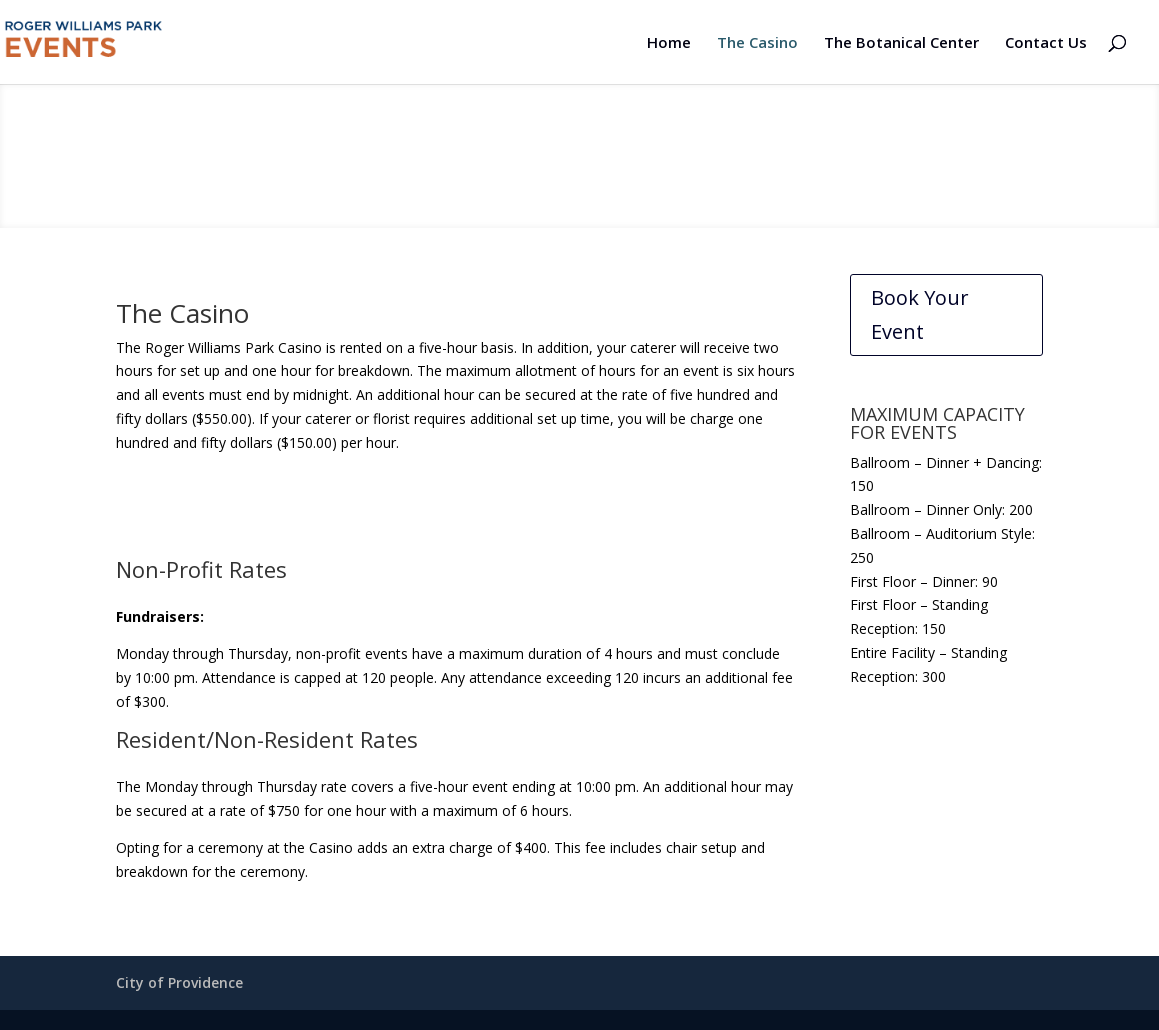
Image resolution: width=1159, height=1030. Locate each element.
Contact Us (1046, 43)
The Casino (757, 43)
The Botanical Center (901, 43)
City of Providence (179, 982)
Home (669, 43)
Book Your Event (920, 314)
